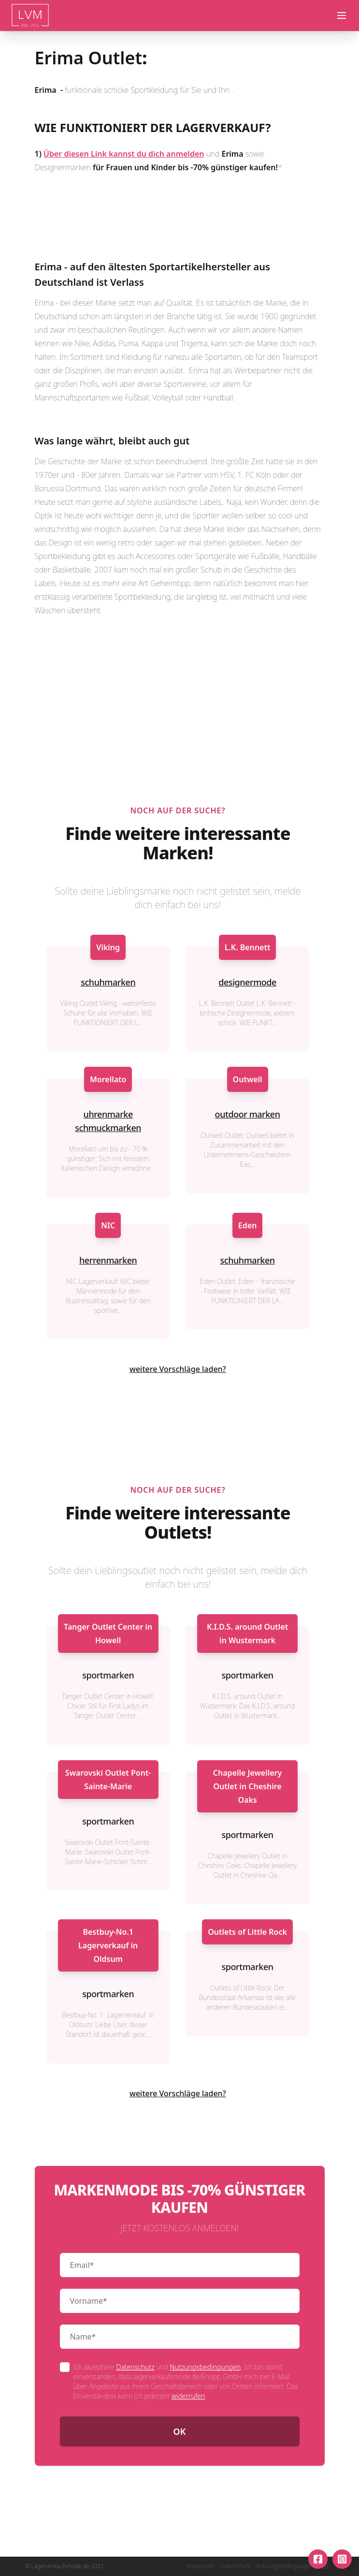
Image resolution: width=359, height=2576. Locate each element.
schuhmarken (108, 982)
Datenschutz (135, 2366)
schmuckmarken (108, 1127)
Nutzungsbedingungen (205, 2366)
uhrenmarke (108, 1114)
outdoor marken (247, 1114)
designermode (247, 982)
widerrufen (188, 2395)
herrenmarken (108, 1260)
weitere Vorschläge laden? (177, 1369)
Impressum (200, 2566)
